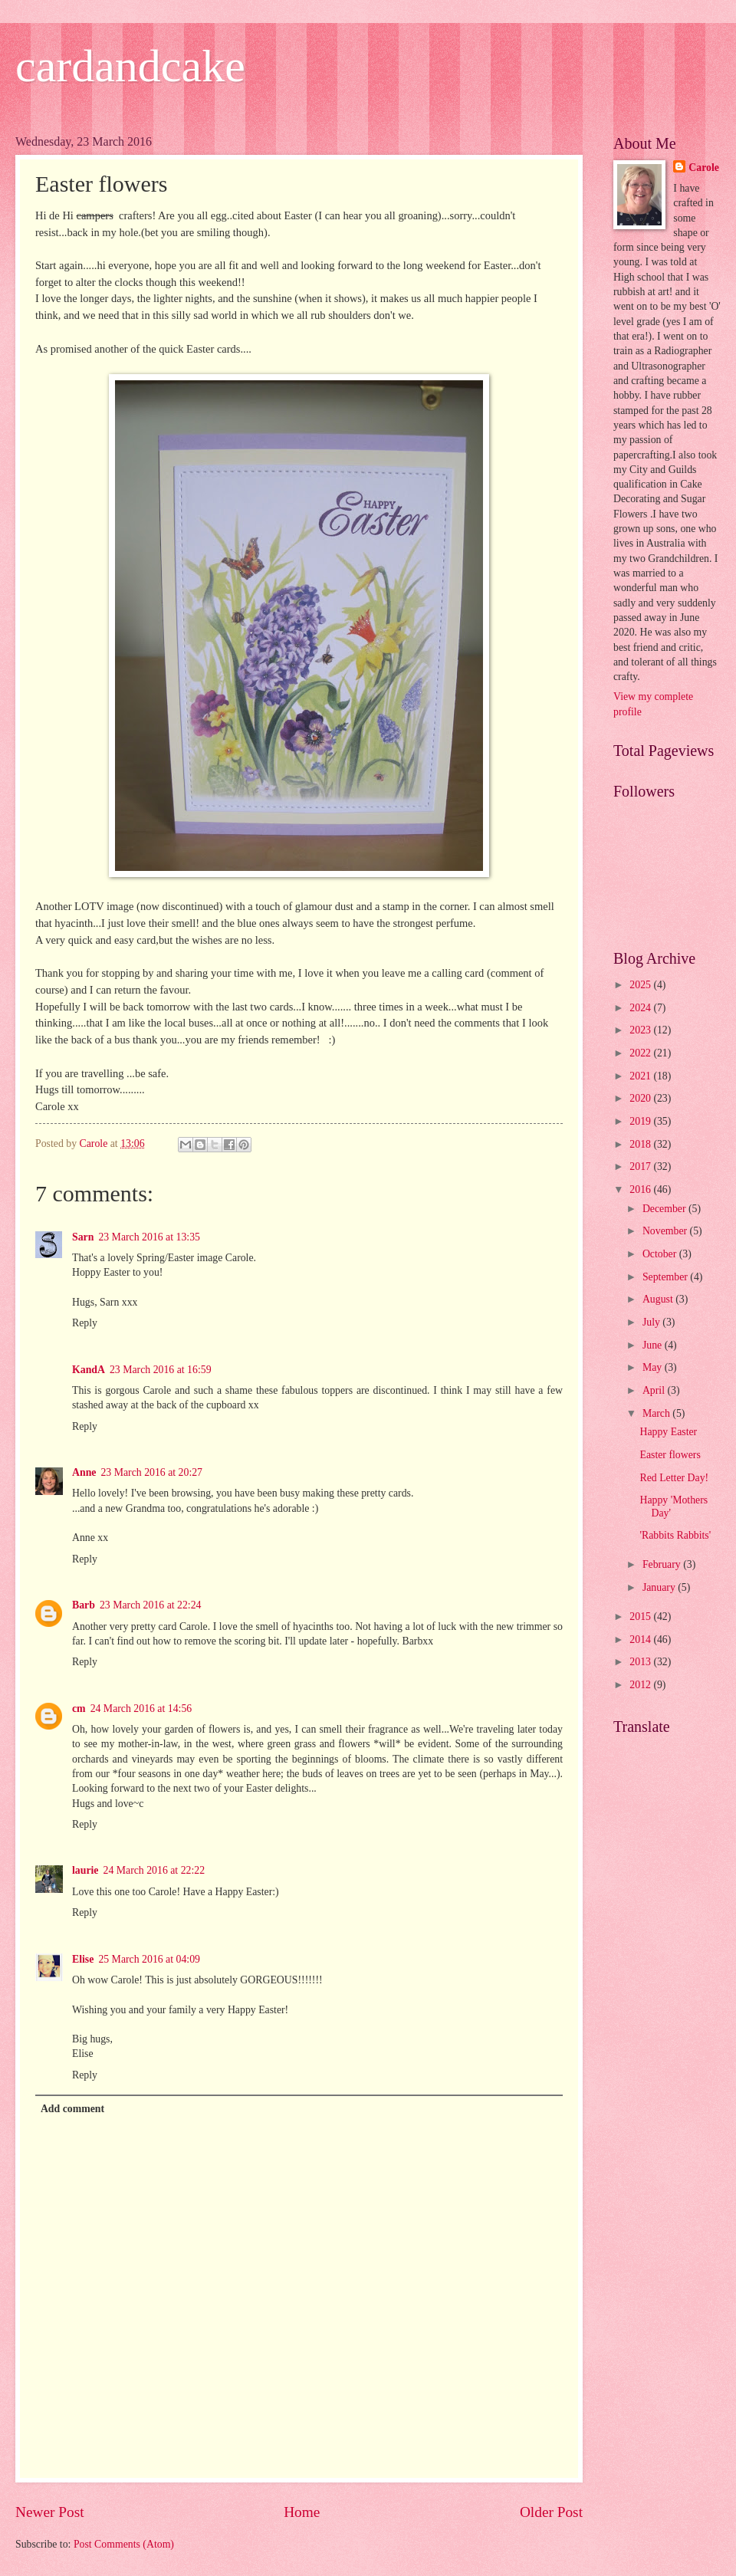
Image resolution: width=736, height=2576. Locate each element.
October (660, 1254)
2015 (641, 1616)
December (665, 1208)
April (655, 1390)
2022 (641, 1053)
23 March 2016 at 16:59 (161, 1369)
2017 (641, 1166)
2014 (641, 1639)
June (653, 1345)
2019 (641, 1121)
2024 (641, 1008)
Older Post (551, 2512)
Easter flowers (669, 1454)
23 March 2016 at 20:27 (151, 1472)
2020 (641, 1098)
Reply (84, 1323)
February (662, 1564)
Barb (83, 1605)
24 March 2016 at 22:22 (154, 1870)
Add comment (72, 2108)
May (653, 1367)
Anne (84, 1472)
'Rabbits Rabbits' (675, 1535)
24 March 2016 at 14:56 (141, 1708)
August (658, 1299)
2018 (641, 1144)
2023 (641, 1030)
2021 (641, 1076)
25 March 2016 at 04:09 (149, 1959)
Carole (703, 167)
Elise (83, 1959)
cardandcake (130, 66)
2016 (641, 1189)
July (652, 1322)
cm (79, 1708)
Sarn (83, 1237)
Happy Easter (668, 1432)
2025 (641, 985)
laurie (85, 1870)
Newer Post (49, 2512)
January (660, 1587)
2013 (641, 1662)
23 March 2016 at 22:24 (151, 1605)
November (666, 1231)
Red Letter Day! (673, 1478)
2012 (641, 1685)
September (666, 1277)
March (657, 1413)
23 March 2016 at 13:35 (149, 1237)
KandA (88, 1369)
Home (302, 2512)
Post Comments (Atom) (124, 2544)
